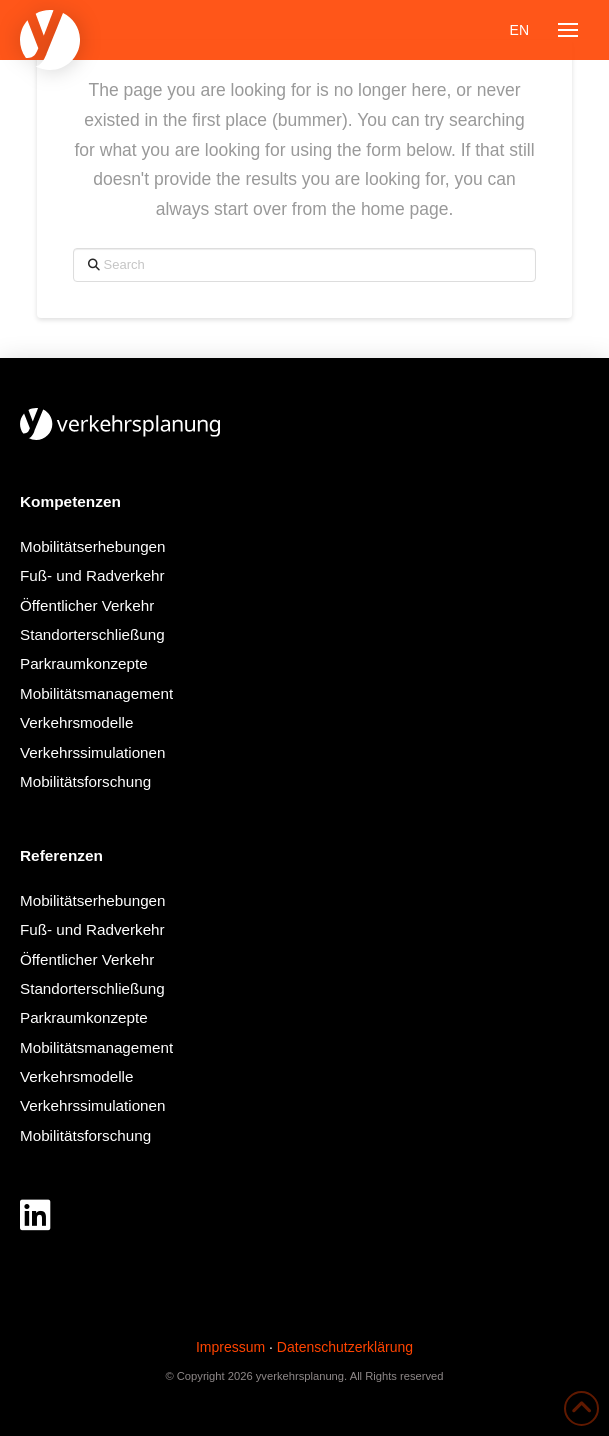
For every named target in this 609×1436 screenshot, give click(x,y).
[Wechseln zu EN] (519, 30)
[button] (568, 30)
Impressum (230, 1347)
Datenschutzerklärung (345, 1347)
